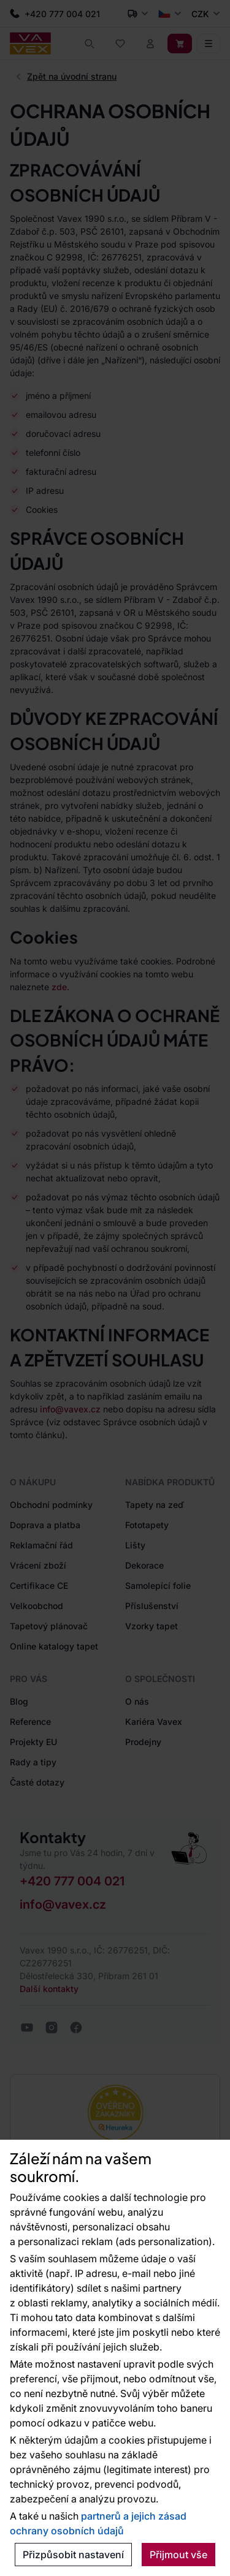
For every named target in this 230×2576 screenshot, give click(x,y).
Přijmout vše (178, 2554)
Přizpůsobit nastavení (73, 2554)
